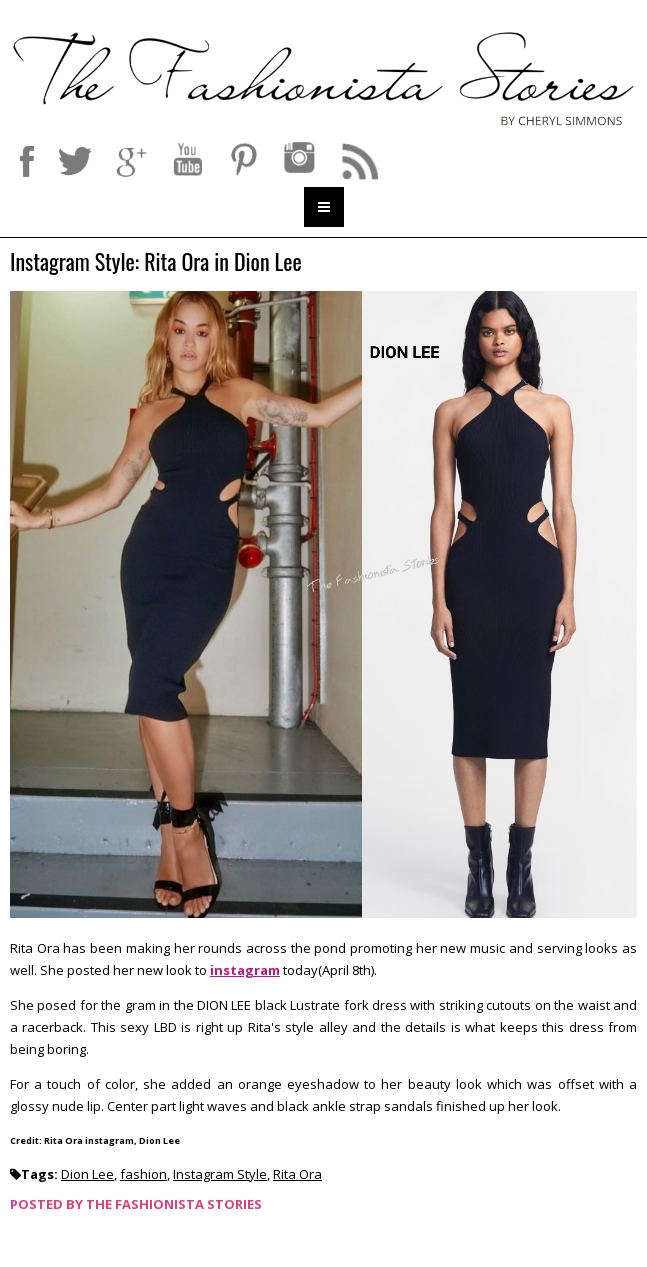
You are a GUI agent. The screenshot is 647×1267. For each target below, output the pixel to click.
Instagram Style (220, 1174)
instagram (245, 970)
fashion (143, 1174)
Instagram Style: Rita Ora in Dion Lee (156, 262)
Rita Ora (297, 1174)
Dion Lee (87, 1174)
